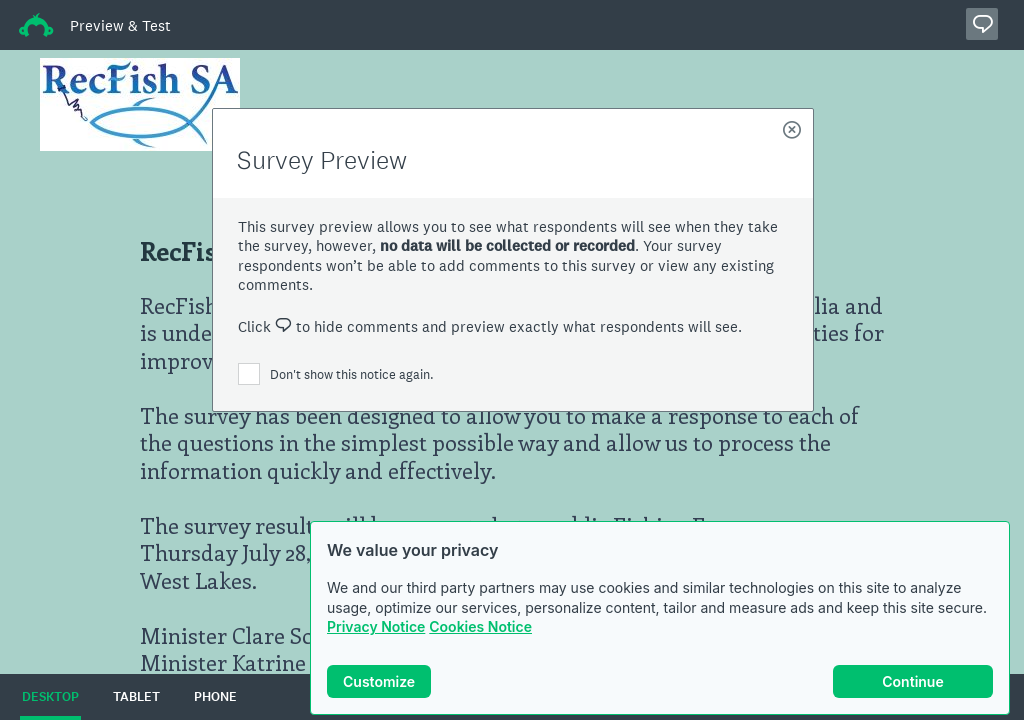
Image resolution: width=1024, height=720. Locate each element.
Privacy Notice (376, 626)
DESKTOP (50, 697)
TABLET (136, 697)
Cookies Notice (480, 626)
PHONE (215, 697)
